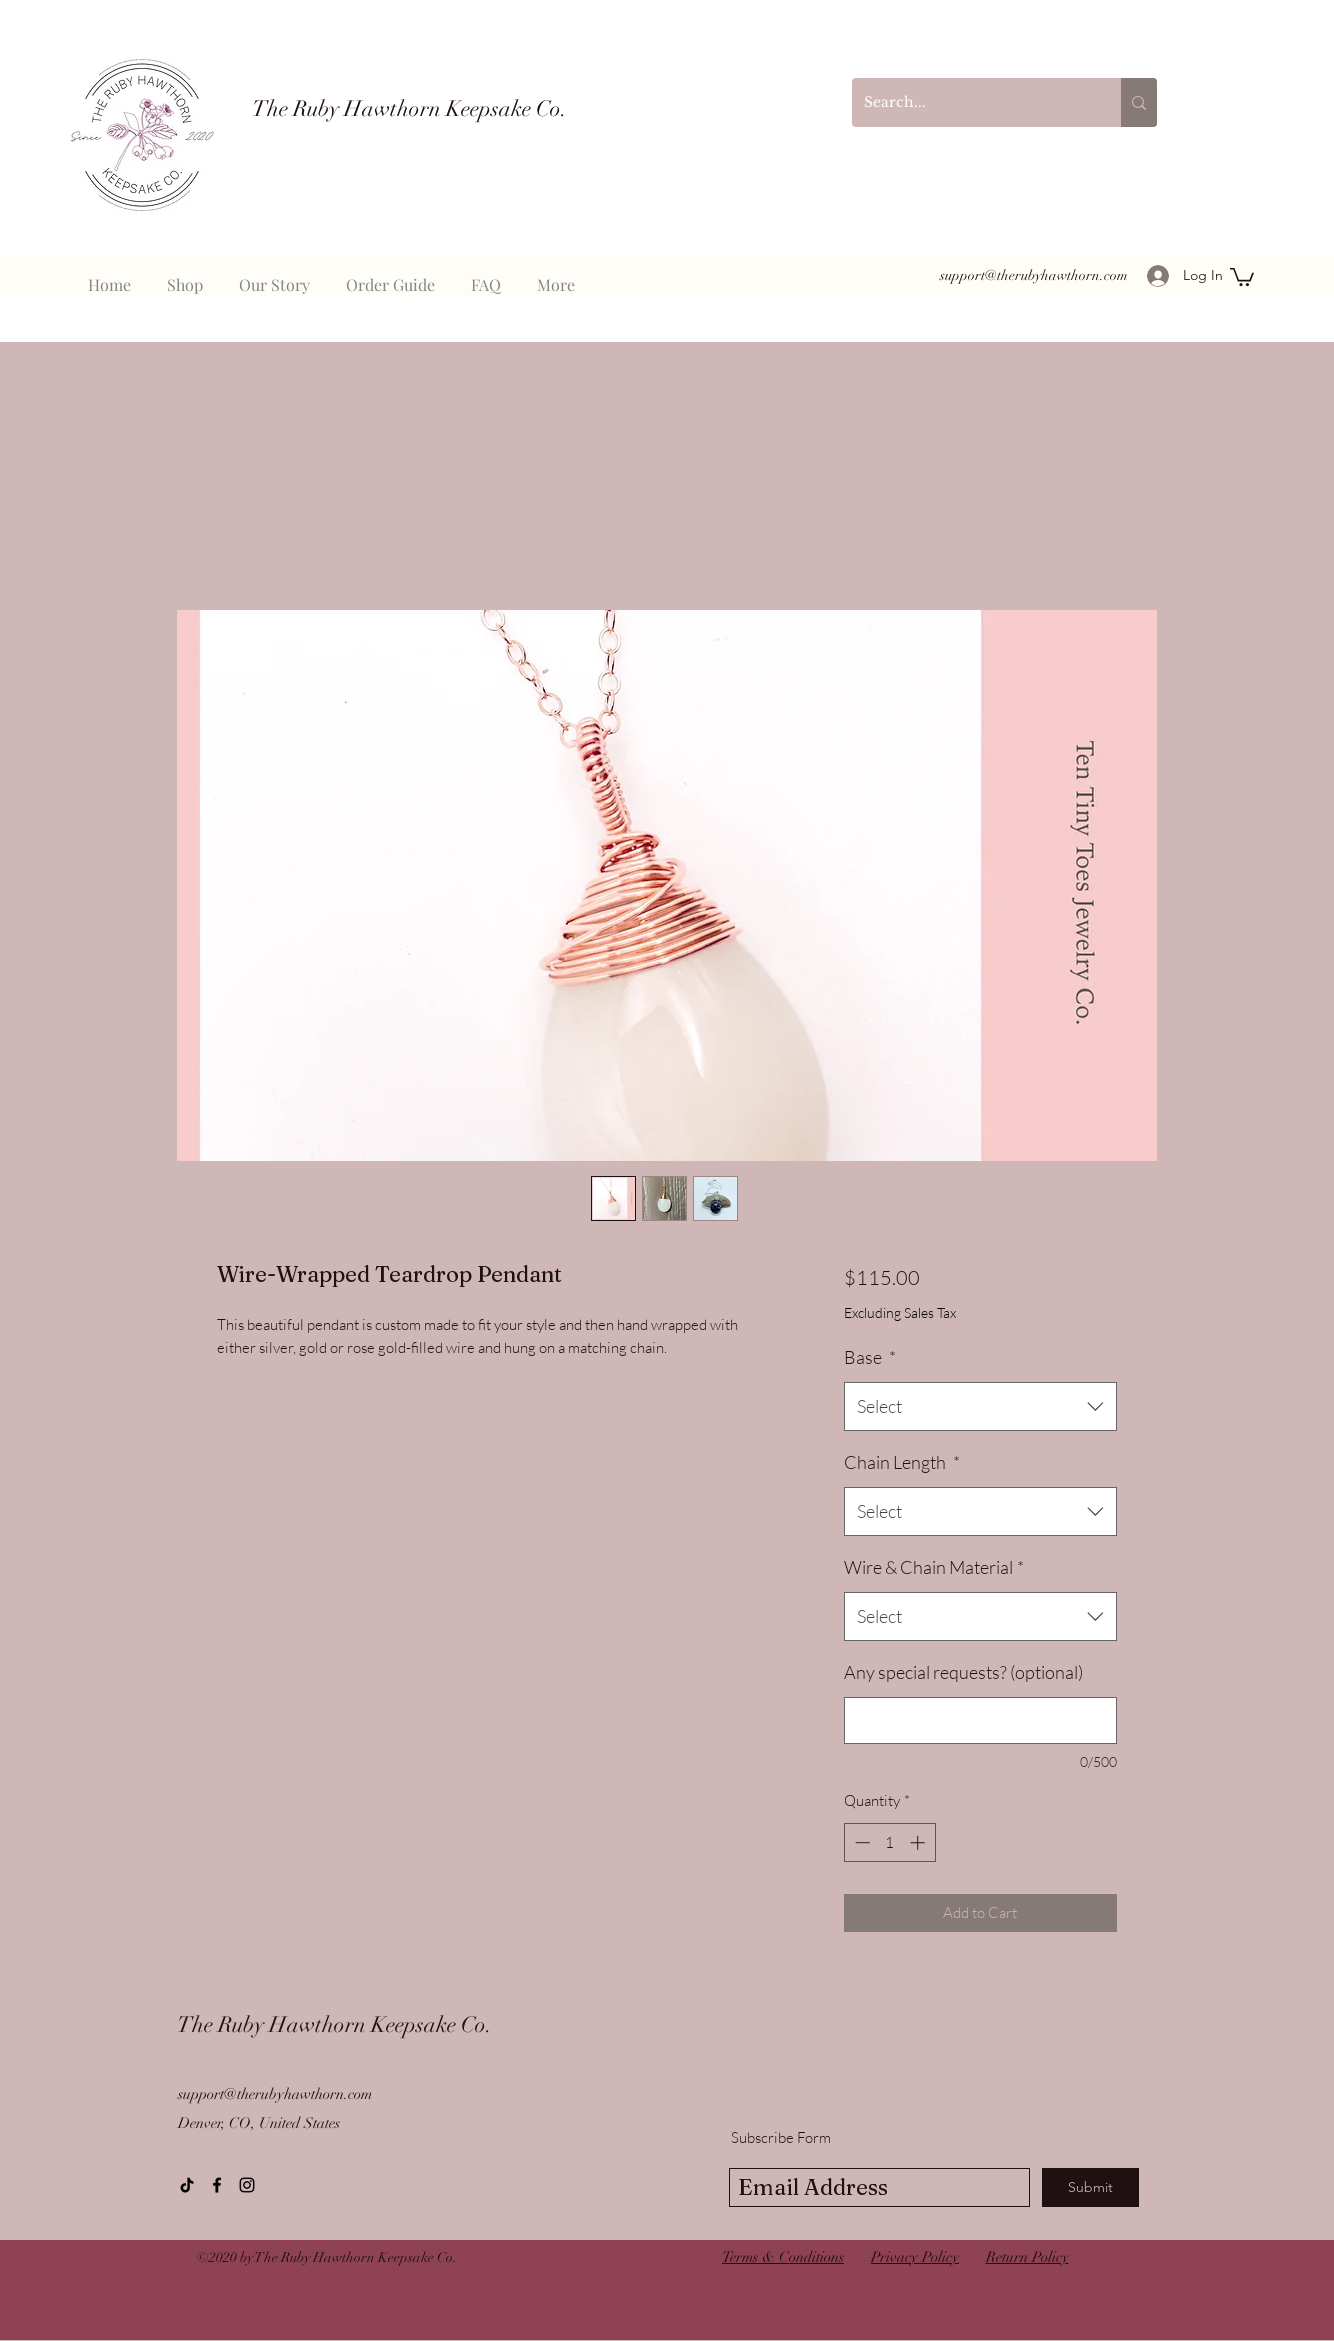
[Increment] (919, 1842)
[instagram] (247, 2185)
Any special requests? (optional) (963, 1672)
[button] (1242, 276)
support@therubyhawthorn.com (1034, 275)
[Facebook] (217, 2185)
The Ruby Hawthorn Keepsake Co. (409, 108)
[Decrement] (860, 1842)
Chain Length (902, 1462)
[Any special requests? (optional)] (980, 1720)
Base (870, 1357)
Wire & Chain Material (934, 1567)
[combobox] (980, 1407)
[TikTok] (187, 2185)
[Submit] (1090, 2187)
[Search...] (971, 102)
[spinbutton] (889, 1842)
